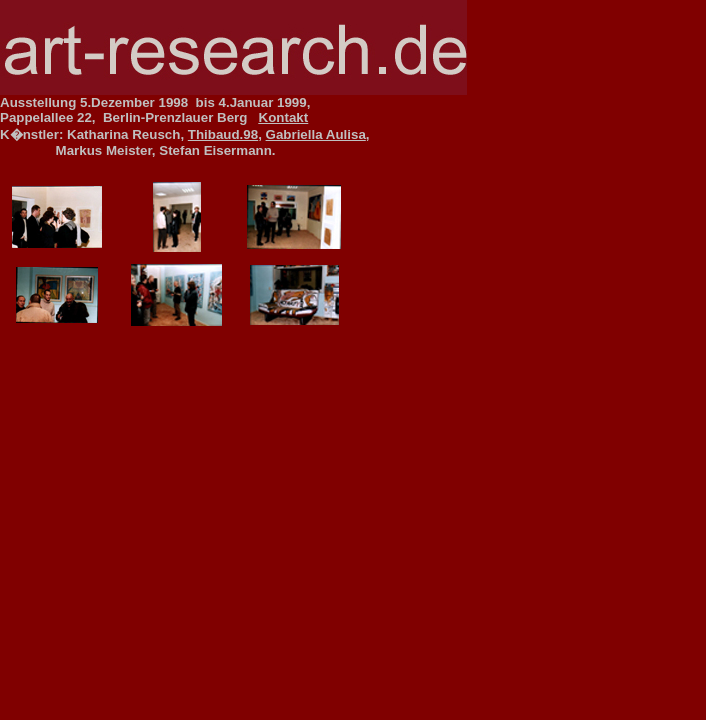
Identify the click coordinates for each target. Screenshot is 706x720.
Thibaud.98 (223, 134)
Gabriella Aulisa (316, 134)
